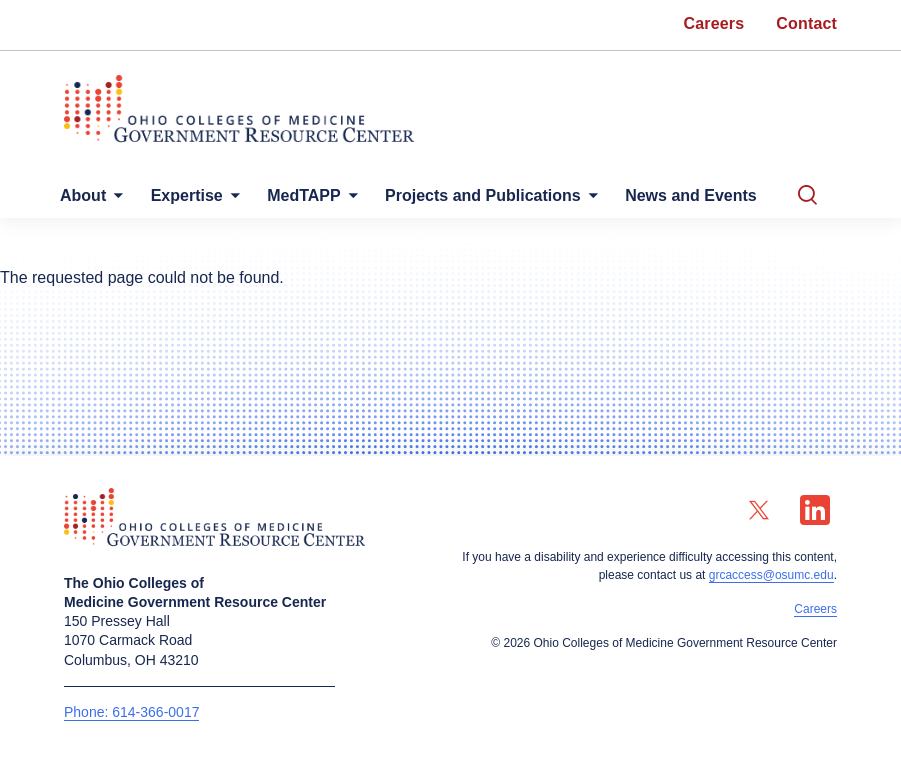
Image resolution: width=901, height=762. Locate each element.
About (83, 195)
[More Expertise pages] (231, 200)
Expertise (187, 195)
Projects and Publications (483, 195)
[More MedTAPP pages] (349, 200)
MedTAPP (303, 195)
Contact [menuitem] (806, 23)
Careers (815, 609)
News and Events (691, 195)
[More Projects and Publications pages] (589, 200)
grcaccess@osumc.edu (771, 575)
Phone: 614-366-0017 (131, 712)
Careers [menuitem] (714, 23)
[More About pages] (114, 200)
